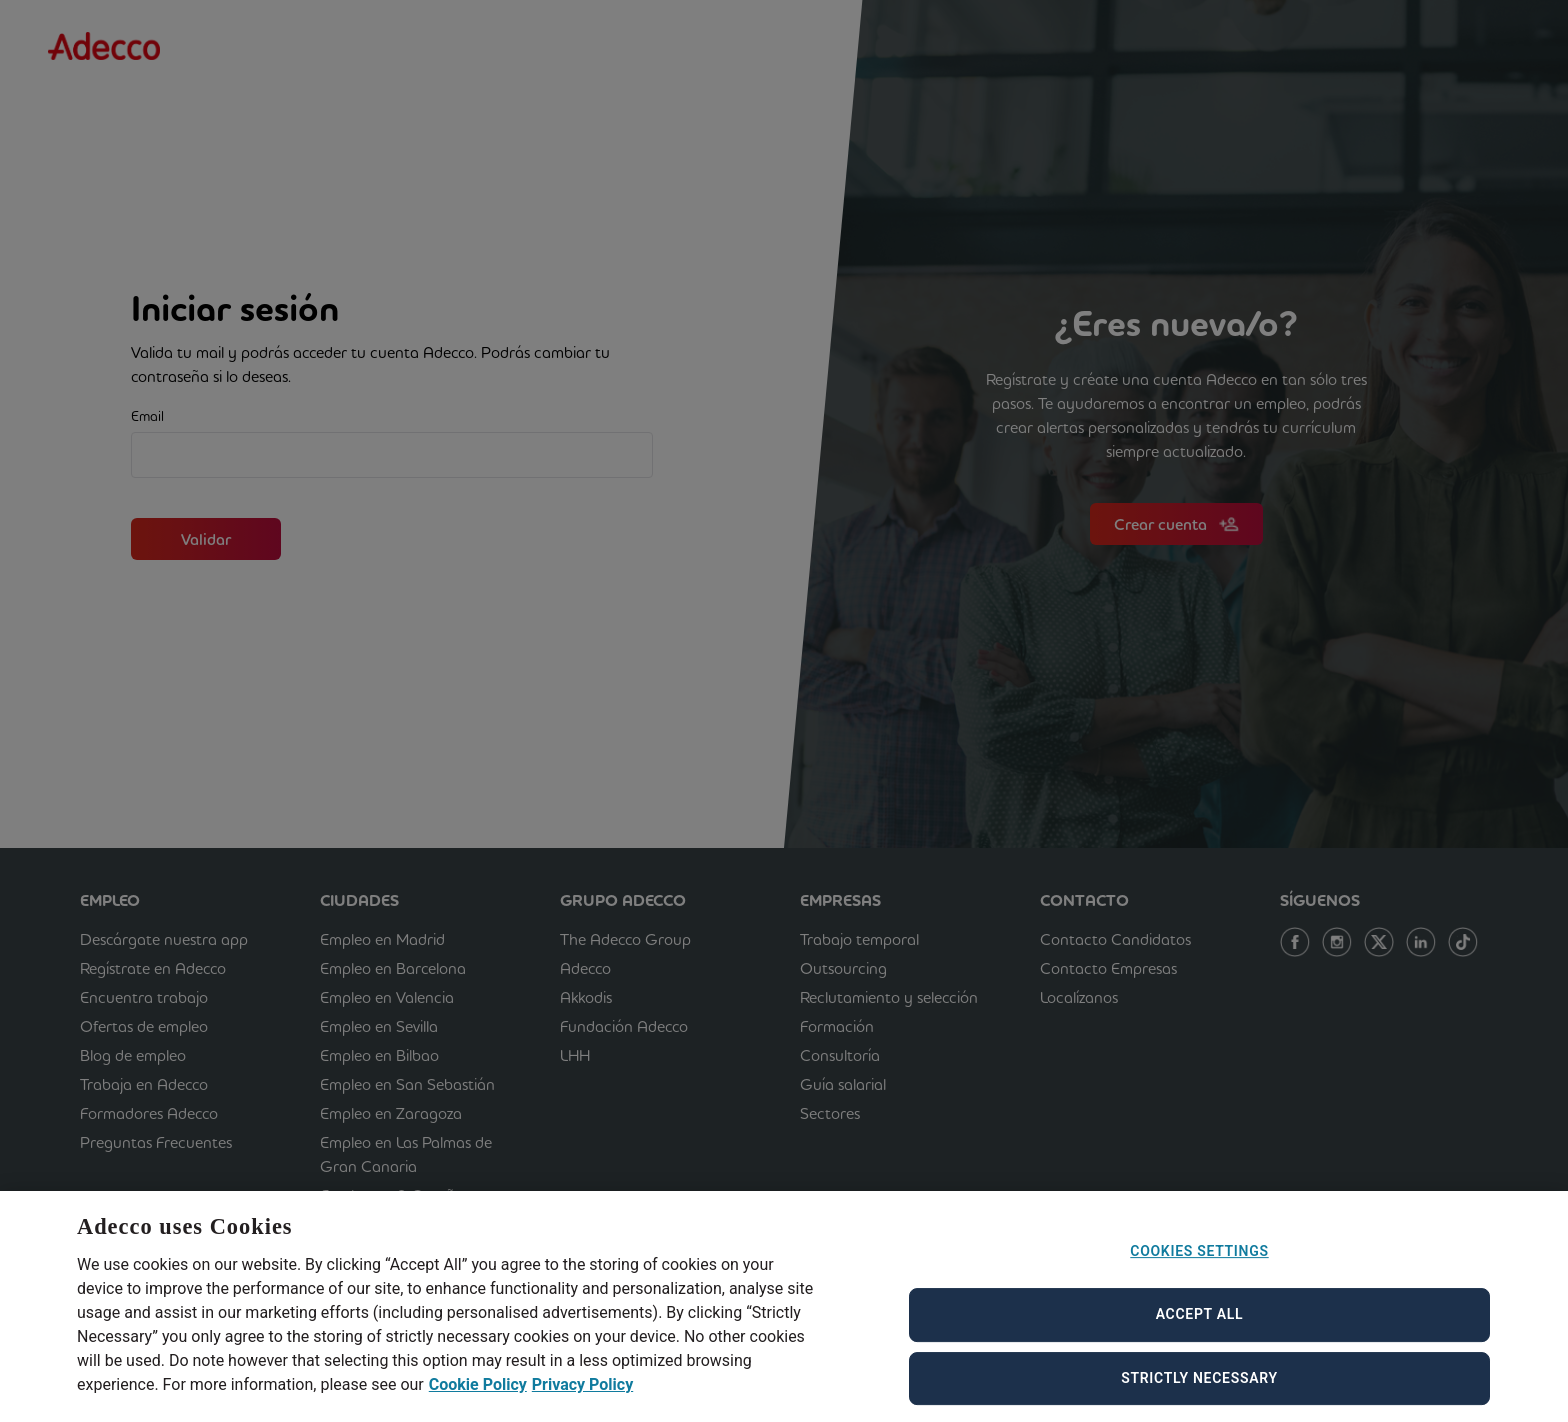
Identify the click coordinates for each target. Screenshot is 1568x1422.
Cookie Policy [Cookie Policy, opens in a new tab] (478, 1402)
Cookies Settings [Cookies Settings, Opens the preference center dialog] (1199, 1270)
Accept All (1200, 1333)
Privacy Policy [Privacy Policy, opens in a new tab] (582, 1402)
